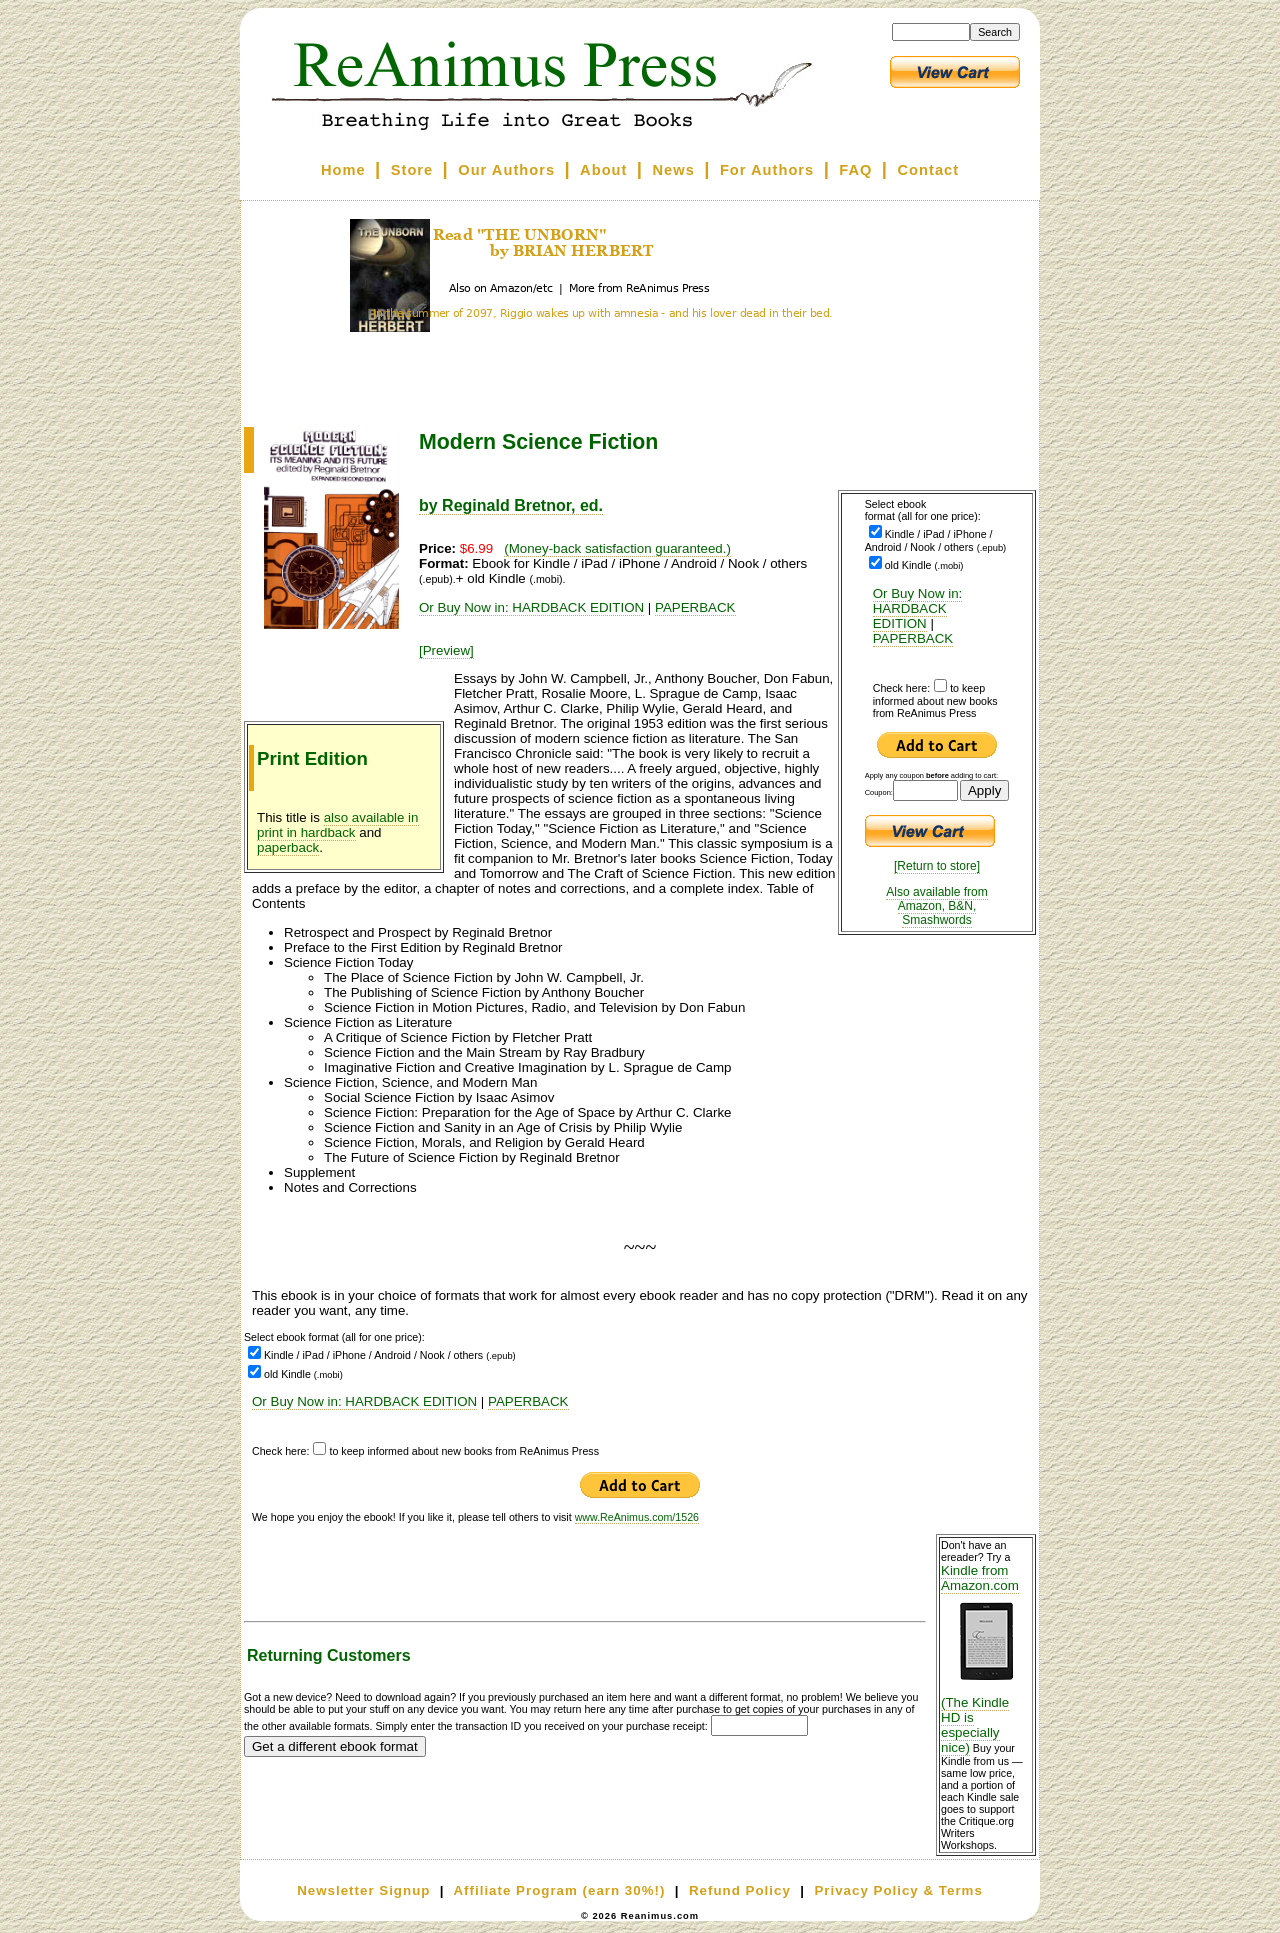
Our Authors (506, 170)
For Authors (767, 170)
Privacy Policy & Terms (898, 1890)
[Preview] (446, 650)
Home (343, 170)
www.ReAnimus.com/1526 (637, 1517)
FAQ (855, 170)
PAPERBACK (913, 638)
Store (412, 170)
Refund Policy (740, 1890)
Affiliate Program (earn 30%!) (559, 1890)
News (674, 170)
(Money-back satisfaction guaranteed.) (617, 548)
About (603, 170)
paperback (288, 847)
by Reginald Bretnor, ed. (511, 505)
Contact (929, 170)
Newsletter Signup (363, 1890)
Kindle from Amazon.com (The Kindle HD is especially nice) (986, 1659)
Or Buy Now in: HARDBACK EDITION (918, 608)
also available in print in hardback (338, 825)
